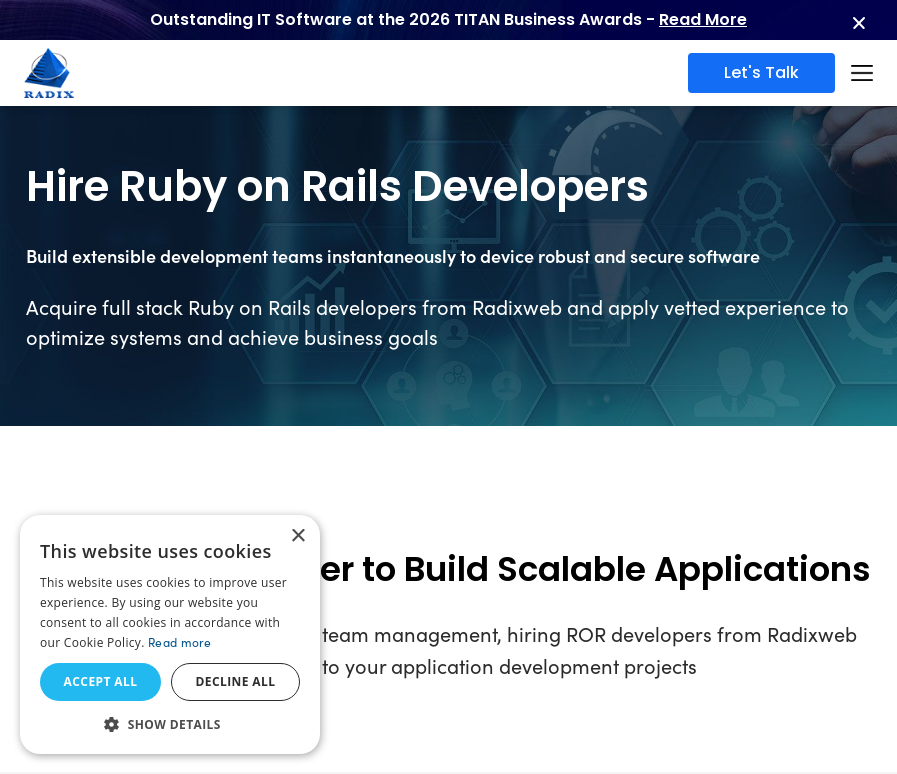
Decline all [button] (236, 681)
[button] (170, 724)
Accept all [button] (101, 681)
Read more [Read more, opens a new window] (180, 642)
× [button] (297, 536)
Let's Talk (761, 72)
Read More (703, 19)
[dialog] (170, 634)
